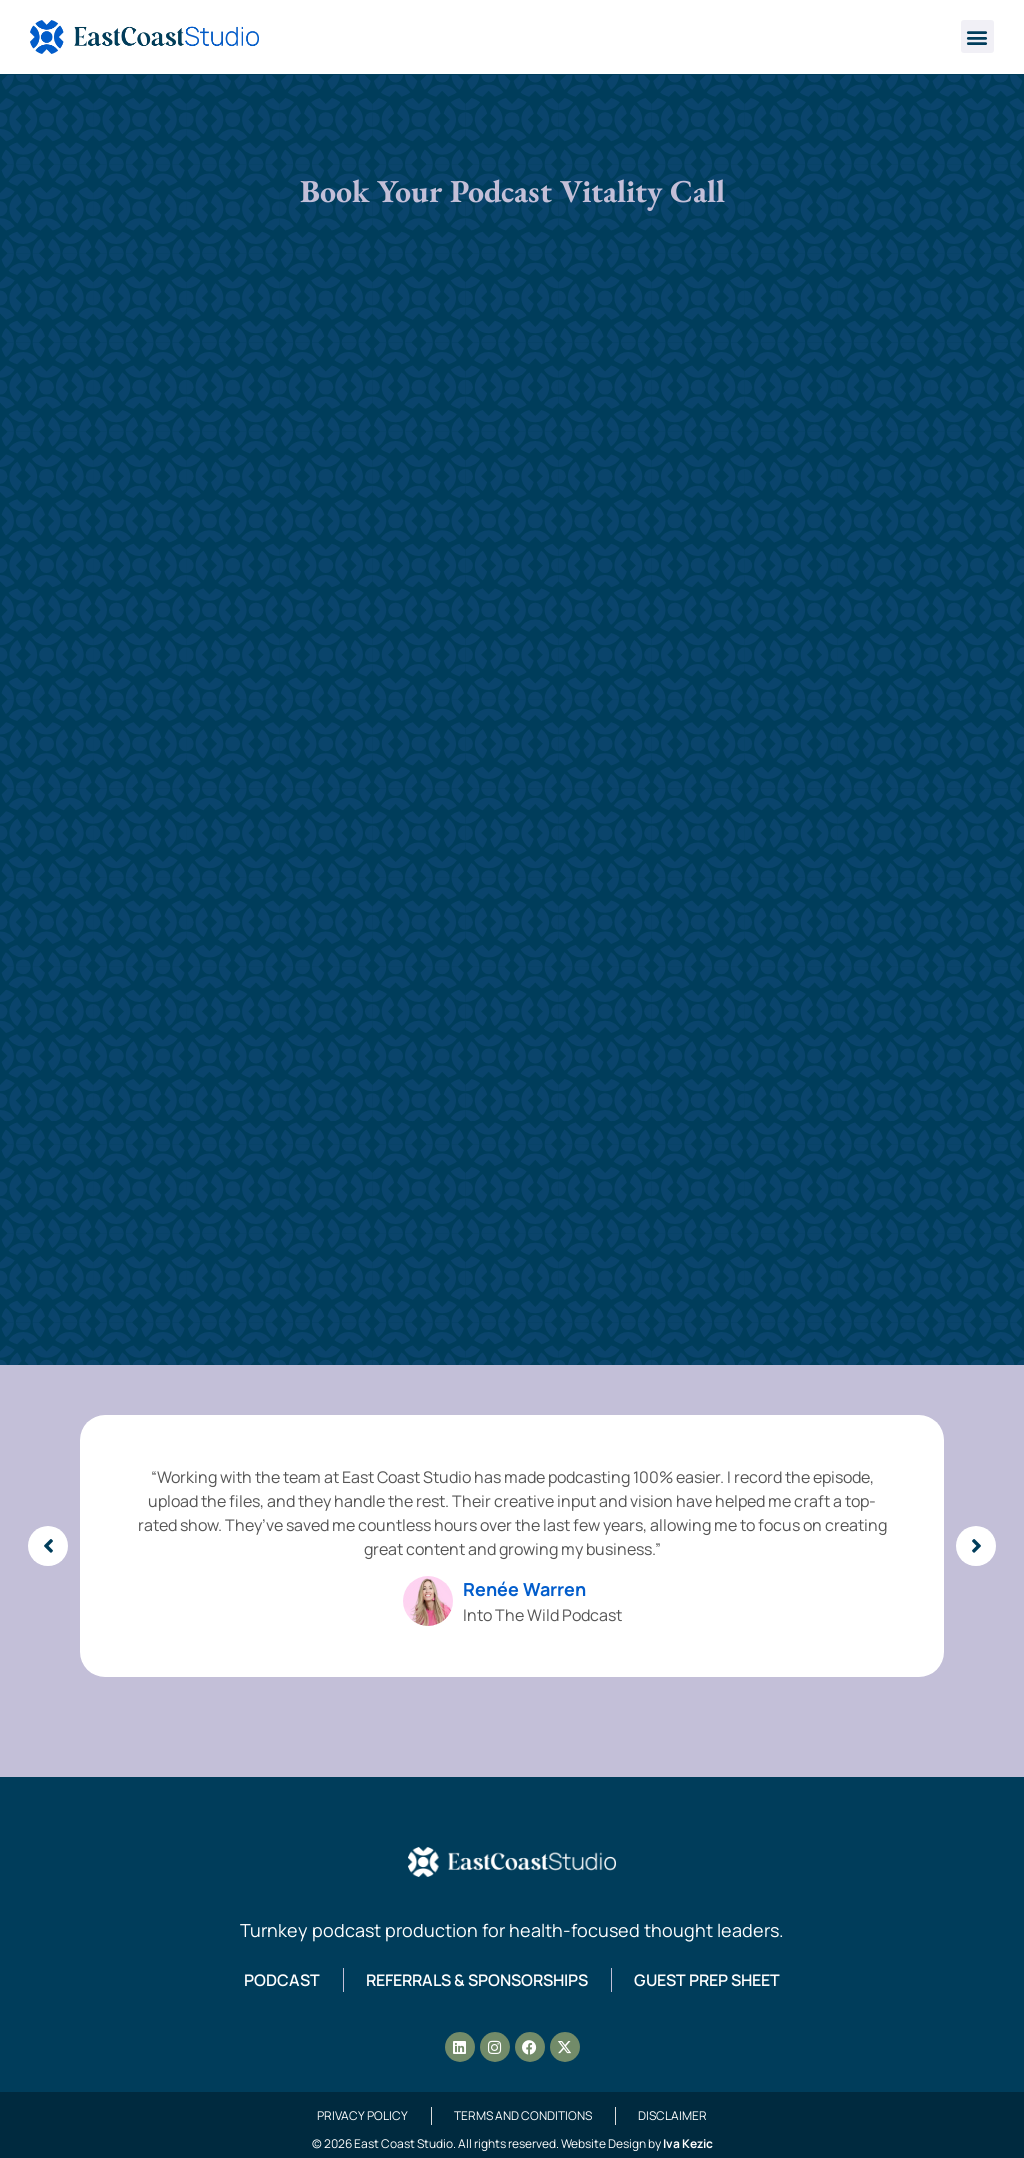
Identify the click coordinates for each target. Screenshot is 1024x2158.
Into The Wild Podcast (542, 1615)
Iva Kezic (688, 2143)
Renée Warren (524, 1589)
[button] (977, 36)
